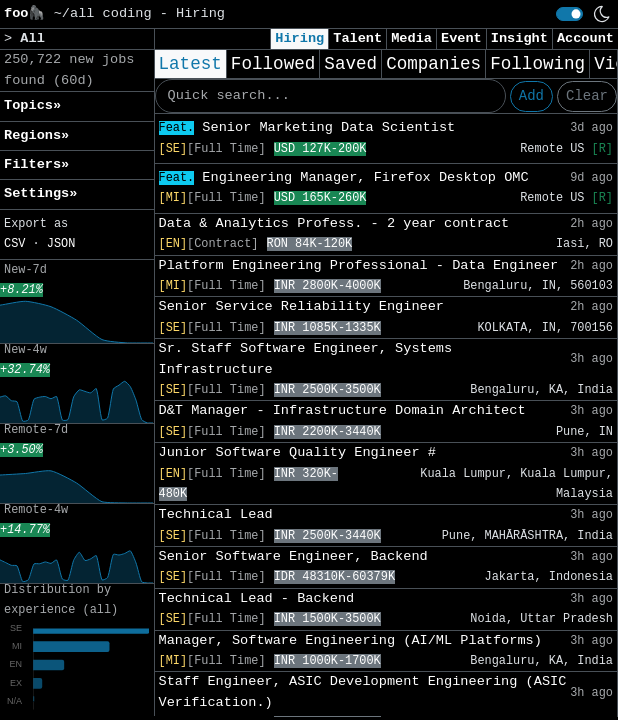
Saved (350, 64)
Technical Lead (216, 514)
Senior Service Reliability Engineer (302, 306)
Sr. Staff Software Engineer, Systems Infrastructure (306, 358)
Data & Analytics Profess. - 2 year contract (334, 223)
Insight (519, 38)
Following (537, 64)
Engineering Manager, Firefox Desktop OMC (344, 177)
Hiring (299, 38)
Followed (273, 64)
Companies (433, 64)
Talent (357, 38)
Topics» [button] (32, 105)
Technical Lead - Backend (257, 598)
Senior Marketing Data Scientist (307, 127)
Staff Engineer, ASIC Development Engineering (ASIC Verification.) (363, 691)
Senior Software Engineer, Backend (293, 556)
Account (585, 38)
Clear (587, 96)
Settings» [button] (40, 193)
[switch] (569, 14)
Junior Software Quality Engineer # (297, 452)
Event (461, 38)
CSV (14, 244)
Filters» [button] (36, 164)
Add (531, 96)
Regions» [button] (36, 135)
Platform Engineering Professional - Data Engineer (359, 265)
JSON (61, 244)
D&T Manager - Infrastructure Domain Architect (342, 410)
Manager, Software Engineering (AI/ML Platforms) (350, 640)
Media (411, 38)
